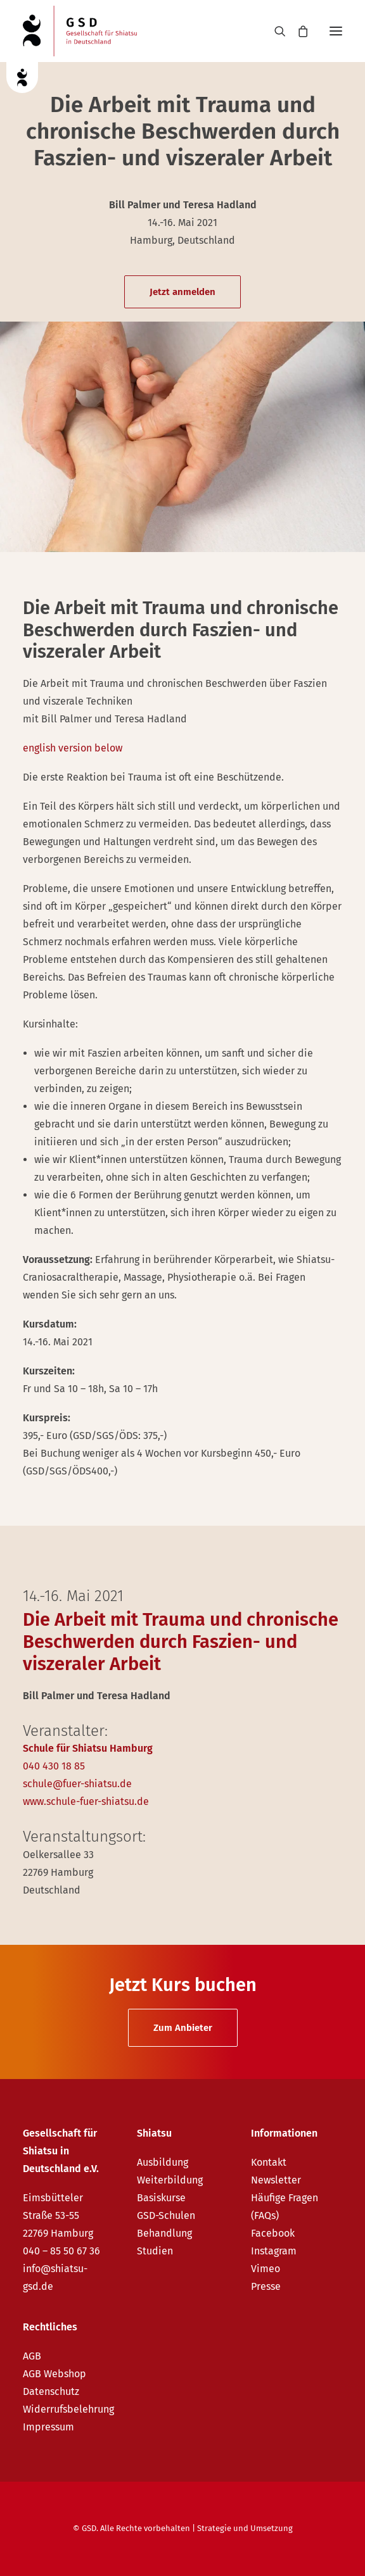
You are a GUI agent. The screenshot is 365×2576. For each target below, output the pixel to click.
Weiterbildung (170, 2180)
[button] (336, 31)
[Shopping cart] (297, 31)
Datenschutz (51, 2391)
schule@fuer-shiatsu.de (77, 1784)
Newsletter (276, 2180)
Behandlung (164, 2233)
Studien (155, 2251)
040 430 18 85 (54, 1766)
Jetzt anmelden (182, 292)
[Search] (274, 31)
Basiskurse (161, 2198)
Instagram (274, 2251)
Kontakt (268, 2162)
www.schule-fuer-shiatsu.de (86, 1801)
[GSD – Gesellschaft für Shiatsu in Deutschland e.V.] (80, 31)
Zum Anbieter (182, 2027)
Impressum (48, 2427)
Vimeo (265, 2269)
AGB (32, 2356)
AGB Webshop (54, 2374)
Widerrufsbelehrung (68, 2409)
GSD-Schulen (166, 2215)
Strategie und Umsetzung (245, 2528)
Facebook (273, 2233)
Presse (266, 2286)
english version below (72, 748)
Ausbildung (162, 2162)
